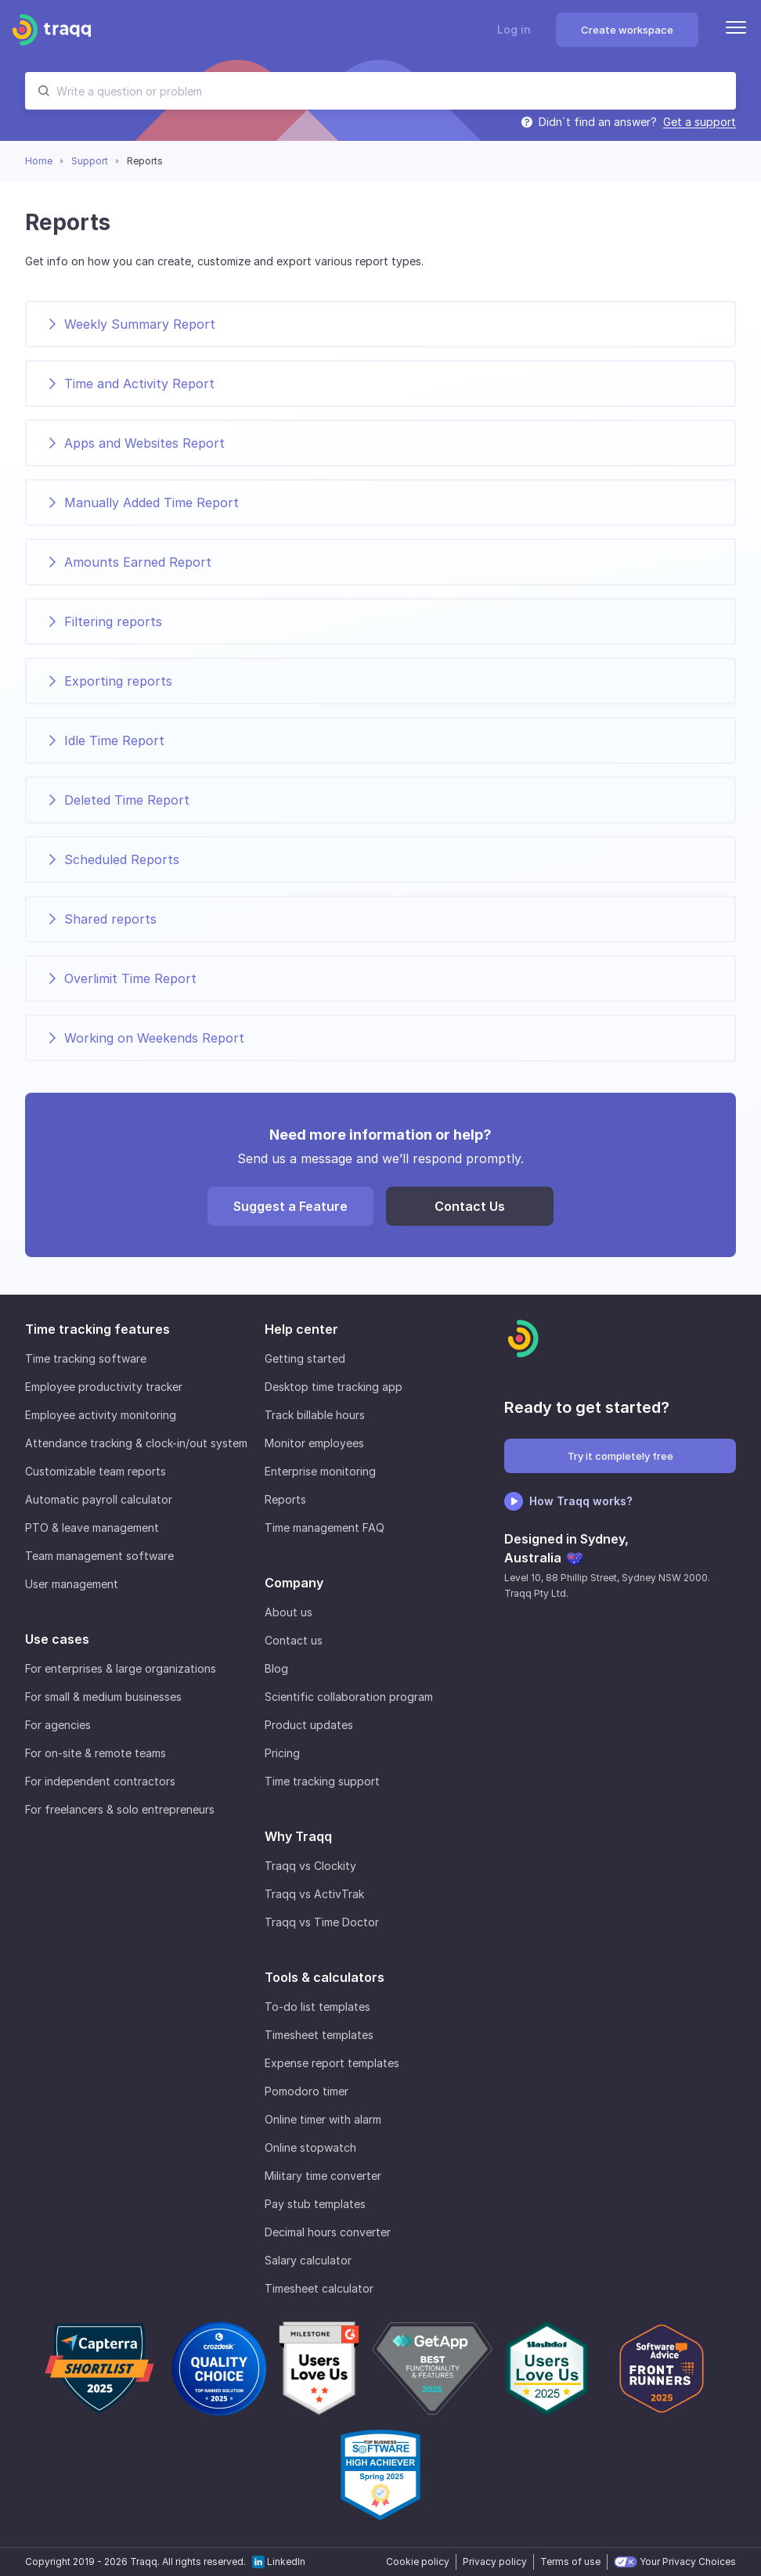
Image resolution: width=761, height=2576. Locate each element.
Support (89, 161)
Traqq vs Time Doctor (322, 1922)
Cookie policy (417, 2561)
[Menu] (735, 30)
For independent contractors (100, 1781)
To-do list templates (317, 2006)
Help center (301, 1329)
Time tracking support (322, 1781)
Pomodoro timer (306, 2091)
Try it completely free (620, 1456)
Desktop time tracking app (333, 1386)
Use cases (57, 1639)
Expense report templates (332, 2063)
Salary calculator (308, 2260)
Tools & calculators (324, 1977)
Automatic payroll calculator (98, 1499)
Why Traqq (298, 1836)
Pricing (282, 1753)
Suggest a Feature (290, 1206)
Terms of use (570, 2561)
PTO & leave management (92, 1527)
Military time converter (323, 2175)
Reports (285, 1499)
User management (71, 1584)
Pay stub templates (315, 2203)
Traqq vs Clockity (310, 1865)
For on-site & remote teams (95, 1753)
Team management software (99, 1555)
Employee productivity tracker (103, 1386)
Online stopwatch (310, 2147)
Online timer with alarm (323, 2119)
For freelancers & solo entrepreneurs (120, 1809)
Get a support (699, 122)
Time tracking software (85, 1358)
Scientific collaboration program (349, 1696)
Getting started (305, 1358)
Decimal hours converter (328, 2232)
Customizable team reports (95, 1471)
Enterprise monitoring (320, 1471)
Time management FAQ (324, 1527)
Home (38, 161)
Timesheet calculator (319, 2288)
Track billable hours (315, 1414)
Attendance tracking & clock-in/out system (136, 1443)
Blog (276, 1668)
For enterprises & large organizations (120, 1668)
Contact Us (470, 1206)
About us (288, 1612)
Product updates (309, 1724)
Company (294, 1583)
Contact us (294, 1640)
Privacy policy (495, 2561)
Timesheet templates (319, 2034)
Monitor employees (314, 1443)
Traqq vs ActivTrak (314, 1893)
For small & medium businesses (103, 1696)
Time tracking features (97, 1329)
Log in (514, 29)
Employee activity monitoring (100, 1414)
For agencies (58, 1724)
